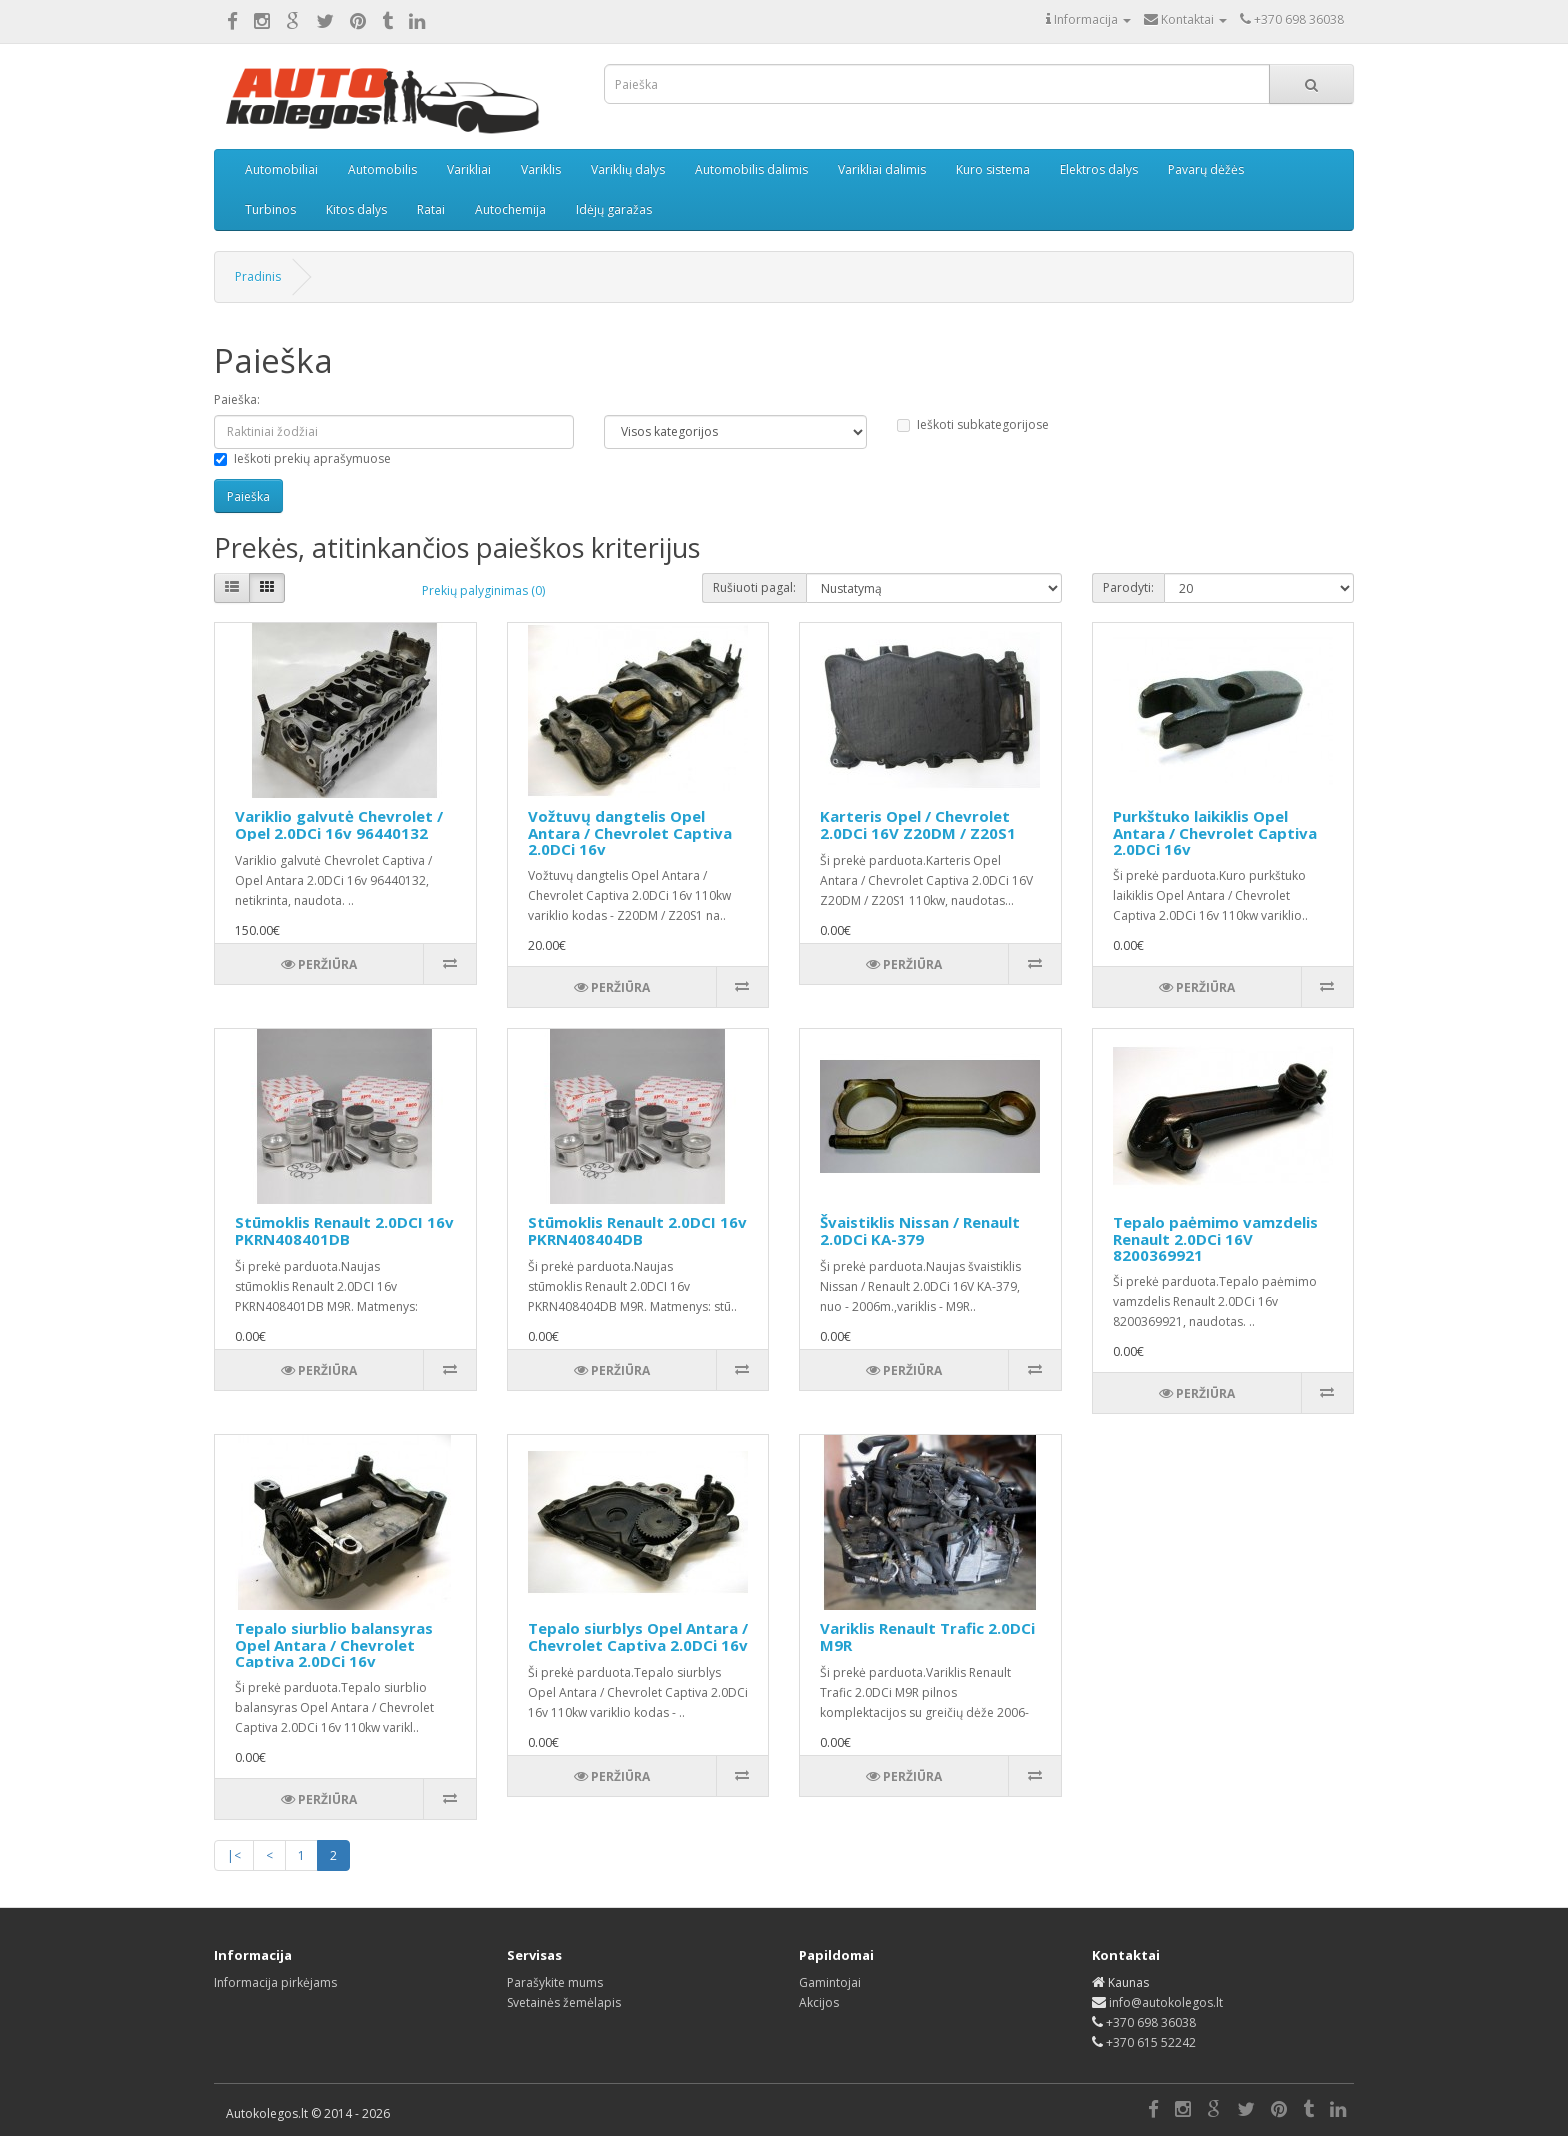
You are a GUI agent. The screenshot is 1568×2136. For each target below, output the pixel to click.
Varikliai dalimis (882, 169)
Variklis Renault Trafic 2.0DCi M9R (927, 1636)
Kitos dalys (356, 209)
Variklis (541, 169)
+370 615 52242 (1151, 2042)
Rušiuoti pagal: (754, 587)
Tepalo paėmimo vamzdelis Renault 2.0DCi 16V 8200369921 (1215, 1238)
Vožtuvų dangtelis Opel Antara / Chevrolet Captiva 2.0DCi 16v (630, 832)
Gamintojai (830, 1982)
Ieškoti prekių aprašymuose (302, 458)
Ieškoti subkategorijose (973, 424)
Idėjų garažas (614, 209)
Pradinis (258, 276)
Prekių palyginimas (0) (483, 590)
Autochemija (510, 209)
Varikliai (469, 169)
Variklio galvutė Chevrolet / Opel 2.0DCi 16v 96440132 (339, 824)
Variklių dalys (628, 169)
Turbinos (270, 209)
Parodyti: (1128, 587)
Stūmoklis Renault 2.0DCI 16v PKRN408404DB (637, 1230)
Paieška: (237, 399)
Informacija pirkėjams (275, 1982)
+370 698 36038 (1151, 2022)
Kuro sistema (993, 169)
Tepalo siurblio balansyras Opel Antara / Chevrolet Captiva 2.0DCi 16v (334, 1644)
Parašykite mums (555, 1982)
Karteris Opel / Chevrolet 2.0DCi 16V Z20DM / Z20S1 (918, 824)
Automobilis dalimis (751, 169)
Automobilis (382, 169)
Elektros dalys (1099, 169)
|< (234, 1855)
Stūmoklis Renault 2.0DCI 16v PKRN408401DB (344, 1230)
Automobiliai (281, 169)
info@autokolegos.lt (1166, 2002)
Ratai (431, 209)
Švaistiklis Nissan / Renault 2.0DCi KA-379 (920, 1230)
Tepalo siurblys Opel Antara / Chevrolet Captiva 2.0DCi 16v (638, 1636)
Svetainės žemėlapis (564, 2002)
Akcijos (819, 2002)
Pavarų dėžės (1206, 169)
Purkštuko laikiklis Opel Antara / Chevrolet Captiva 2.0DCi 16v (1215, 832)
